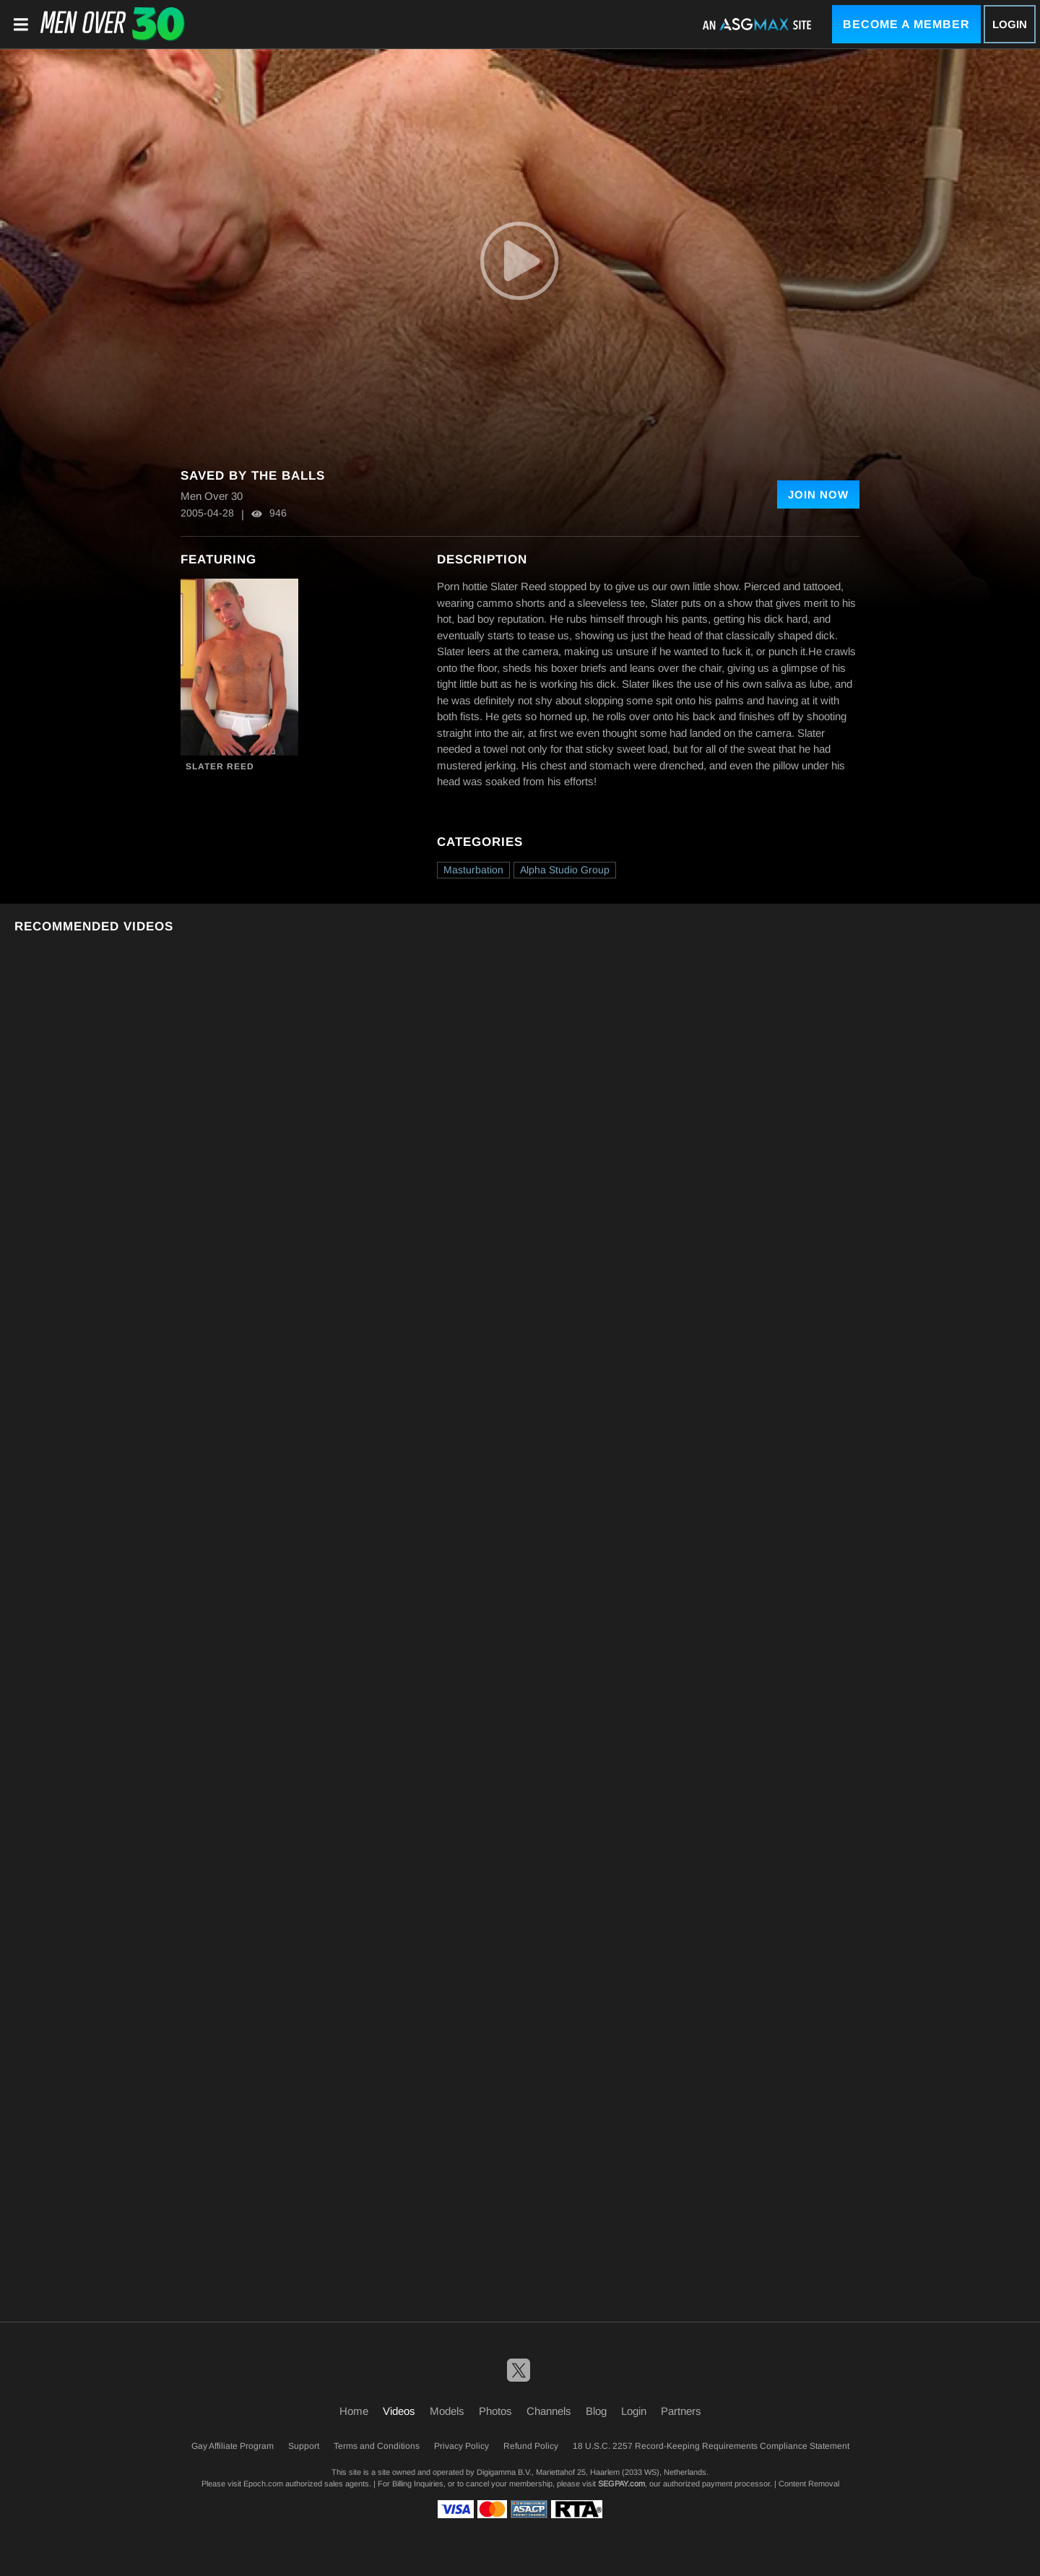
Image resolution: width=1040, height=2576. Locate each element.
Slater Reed (220, 766)
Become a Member (906, 24)
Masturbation (473, 870)
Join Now (818, 494)
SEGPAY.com (621, 2483)
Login (1009, 24)
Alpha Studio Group (565, 870)
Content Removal (809, 2483)
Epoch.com (263, 2483)
